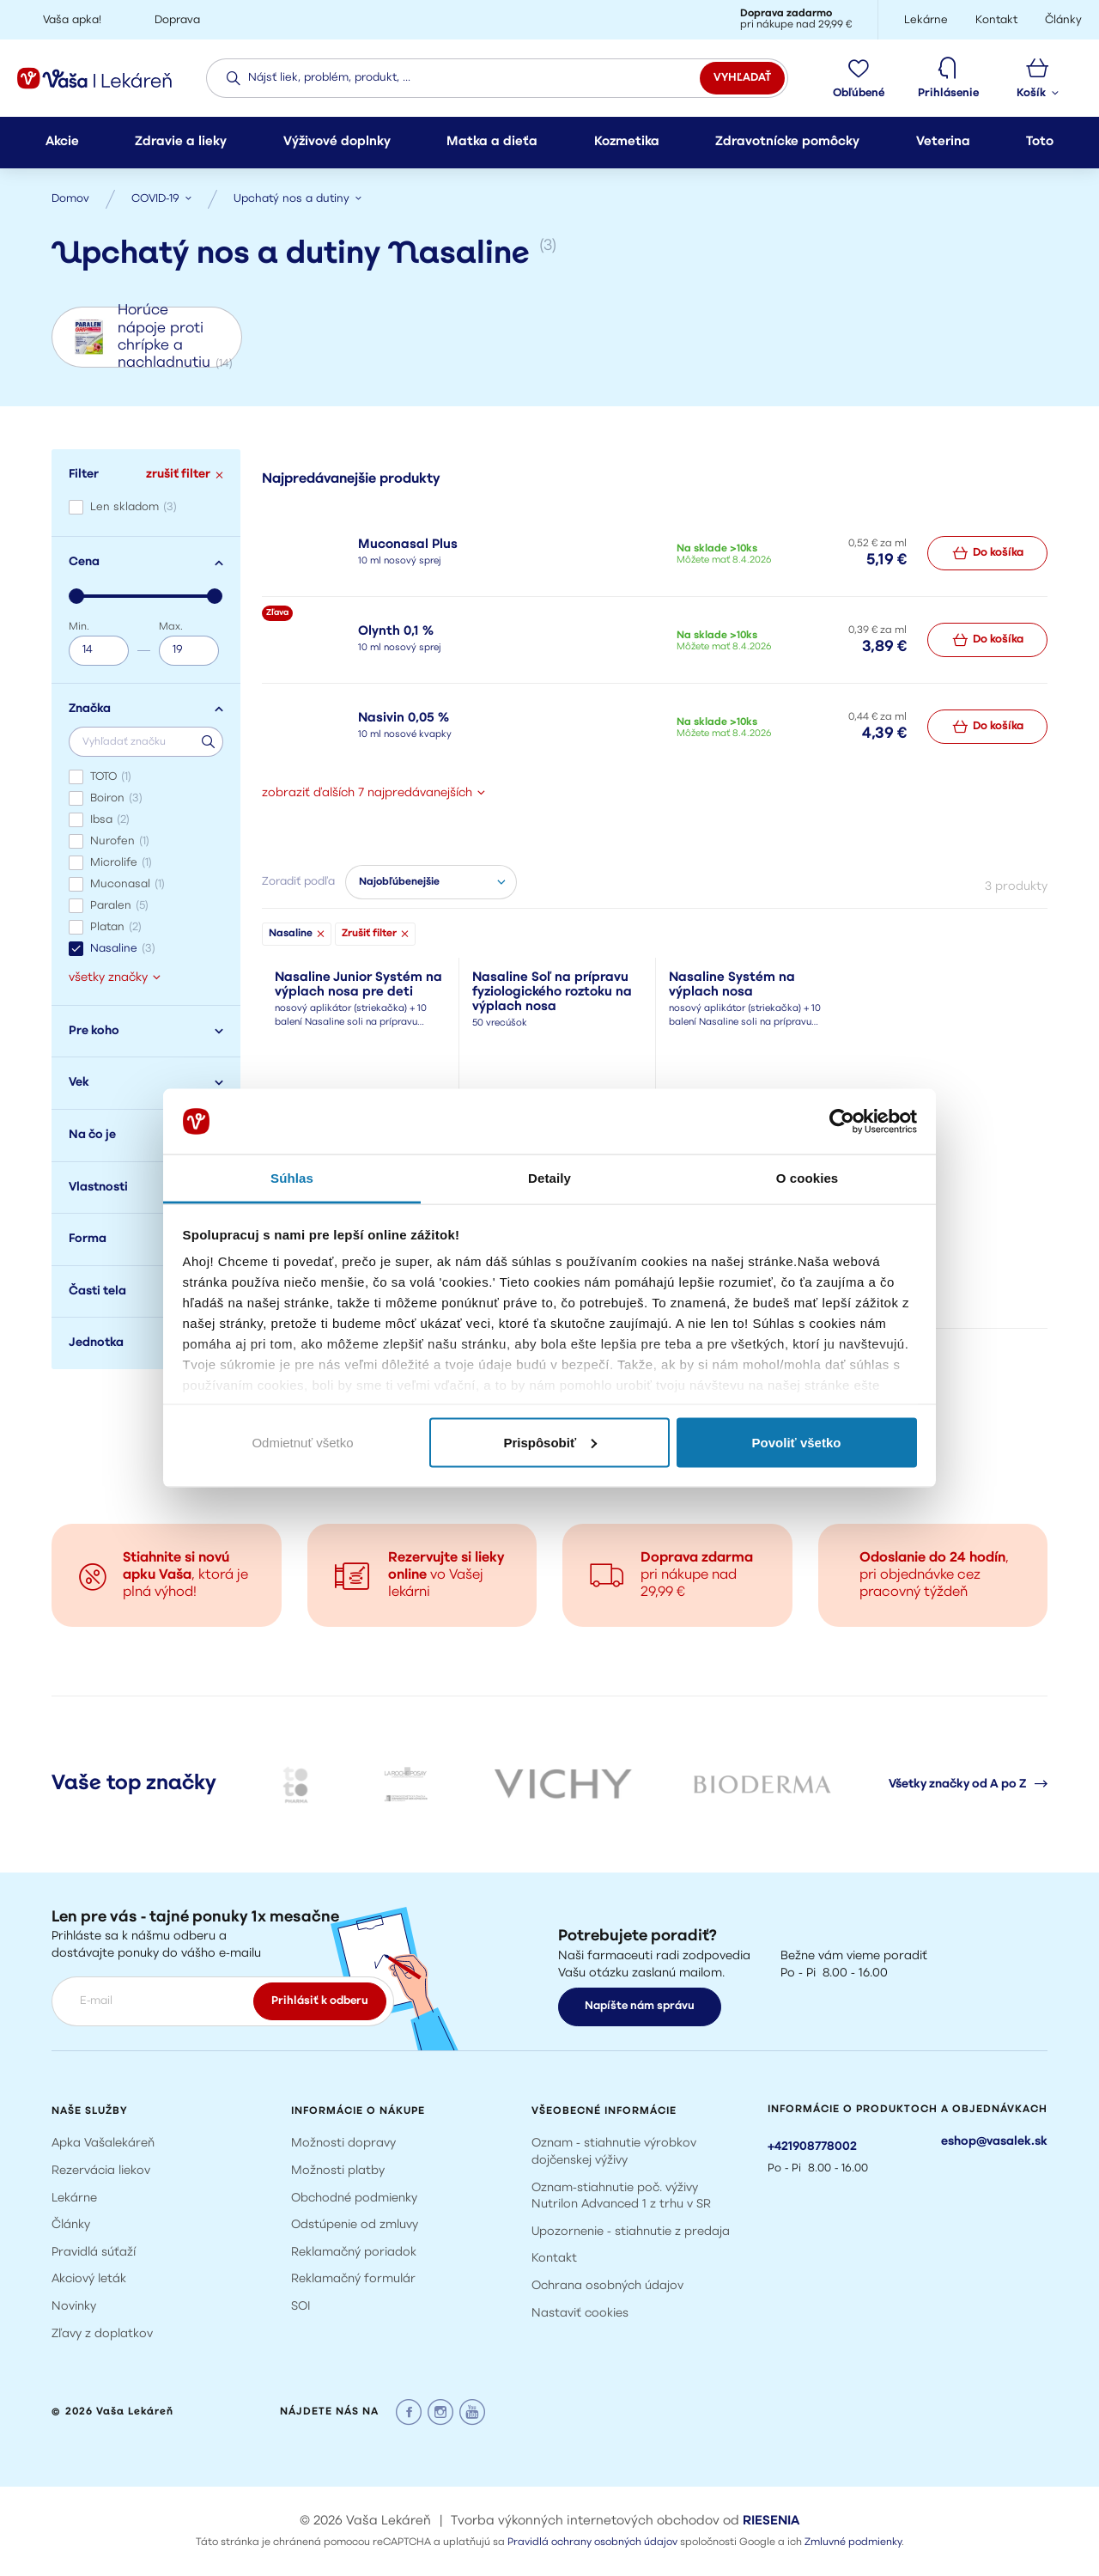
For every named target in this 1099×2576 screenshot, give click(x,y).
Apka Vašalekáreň (103, 2143)
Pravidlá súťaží (94, 2252)
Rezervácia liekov (101, 2171)
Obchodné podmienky (354, 2198)
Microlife (121, 862)
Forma (146, 1239)
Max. (171, 627)
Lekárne (74, 2198)
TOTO (110, 776)
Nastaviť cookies (579, 2313)
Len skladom (133, 507)
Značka (146, 709)
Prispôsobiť (550, 1441)
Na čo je (146, 1135)
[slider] (76, 596)
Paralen (119, 905)
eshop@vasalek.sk (994, 2141)
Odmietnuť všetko (302, 1441)
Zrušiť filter (375, 934)
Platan (116, 927)
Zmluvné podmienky (853, 2542)
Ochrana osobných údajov (607, 2286)
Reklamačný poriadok (353, 2252)
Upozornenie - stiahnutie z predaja (630, 2232)
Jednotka (146, 1343)
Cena (146, 562)
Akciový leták (89, 2279)
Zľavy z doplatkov (102, 2334)
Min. (79, 627)
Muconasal (127, 884)
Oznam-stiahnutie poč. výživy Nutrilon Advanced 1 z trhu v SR (621, 2197)
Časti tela (146, 1291)
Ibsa (110, 819)
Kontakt (554, 2258)
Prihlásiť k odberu (319, 2001)
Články (71, 2225)
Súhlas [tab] (291, 1178)
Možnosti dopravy (343, 2143)
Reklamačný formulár (353, 2279)
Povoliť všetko (796, 1441)
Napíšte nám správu (640, 2006)
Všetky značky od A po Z (968, 1784)
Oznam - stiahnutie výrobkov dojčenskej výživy (613, 2152)
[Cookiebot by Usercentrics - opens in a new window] (842, 1122)
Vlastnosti (146, 1187)
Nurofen (119, 841)
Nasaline (122, 948)
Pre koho (146, 1031)
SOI (301, 2306)
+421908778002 (812, 2147)
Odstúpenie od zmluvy (354, 2225)
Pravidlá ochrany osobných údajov (592, 2542)
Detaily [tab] (549, 1178)
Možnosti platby (338, 2171)
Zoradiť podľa (298, 881)
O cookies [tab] (807, 1178)
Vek (146, 1082)
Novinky (74, 2306)
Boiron (116, 798)
